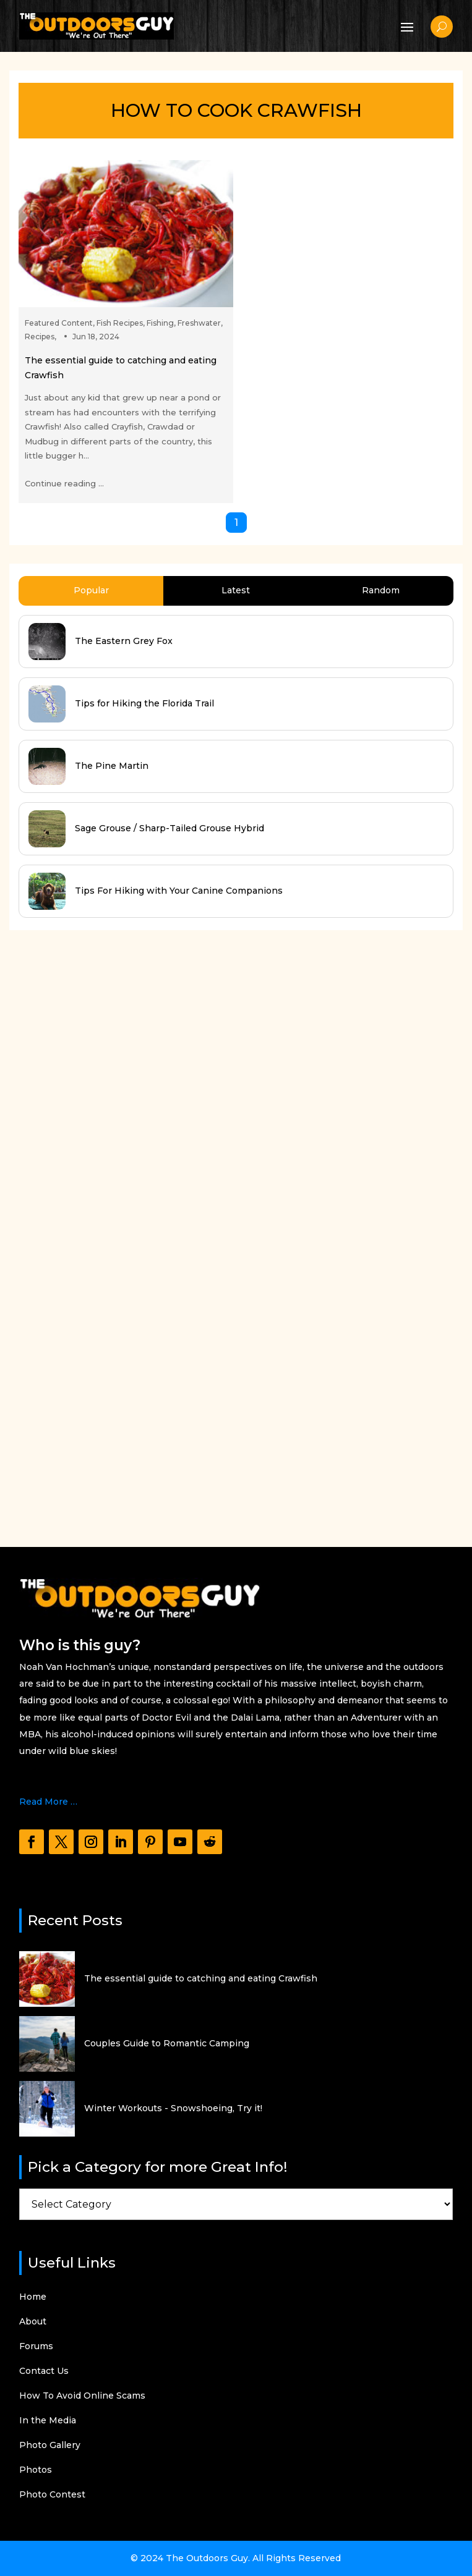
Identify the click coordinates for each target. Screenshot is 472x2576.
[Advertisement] (102, 1227)
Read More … (48, 1801)
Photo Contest (52, 2495)
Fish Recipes (120, 323)
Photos (35, 2470)
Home (32, 2297)
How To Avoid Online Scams (82, 2396)
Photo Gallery (49, 2446)
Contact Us (44, 2371)
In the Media (47, 2421)
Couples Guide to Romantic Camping (166, 2043)
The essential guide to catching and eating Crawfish (200, 1978)
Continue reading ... (64, 483)
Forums (36, 2347)
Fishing (160, 323)
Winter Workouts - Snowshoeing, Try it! (173, 2108)
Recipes (39, 336)
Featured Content (59, 323)
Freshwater (199, 323)
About (32, 2322)
